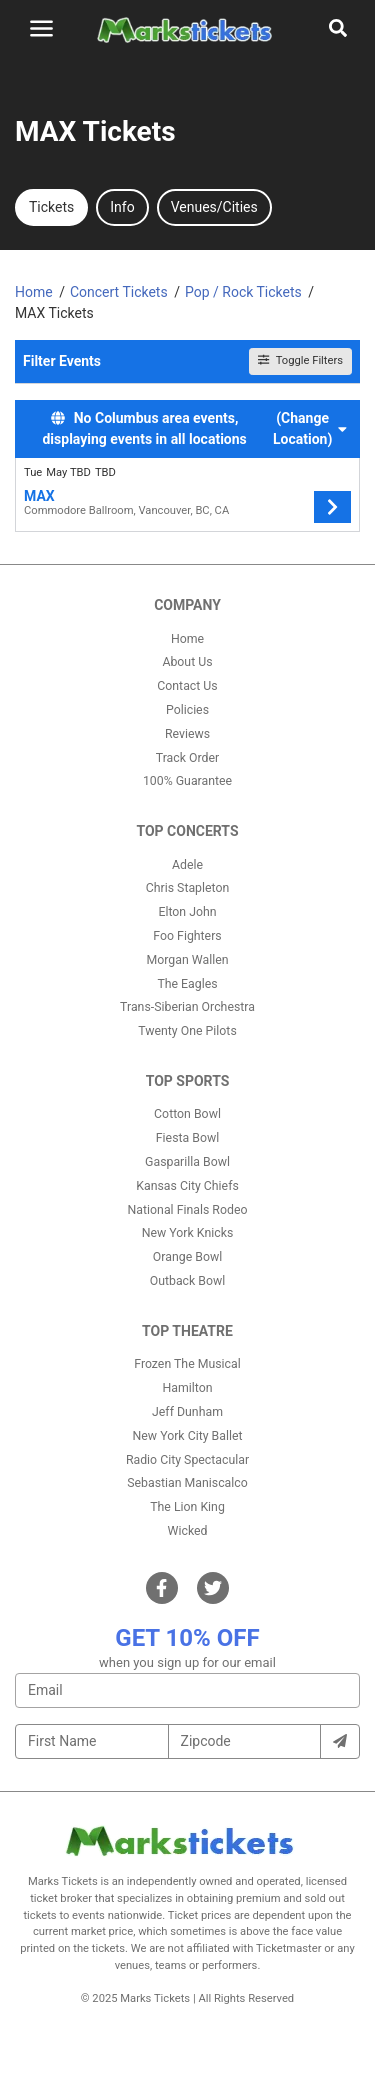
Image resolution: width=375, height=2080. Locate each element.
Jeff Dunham (187, 1412)
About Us (187, 662)
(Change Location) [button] (310, 428)
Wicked (188, 1531)
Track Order (187, 758)
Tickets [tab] (51, 207)
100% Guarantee (187, 781)
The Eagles (187, 984)
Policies (187, 710)
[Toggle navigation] (41, 28)
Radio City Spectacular (187, 1460)
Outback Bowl (188, 1281)
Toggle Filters (300, 360)
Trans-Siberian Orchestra (187, 1007)
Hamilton (188, 1388)
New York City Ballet (188, 1436)
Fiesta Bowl (187, 1138)
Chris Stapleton (188, 888)
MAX (39, 496)
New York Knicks (188, 1233)
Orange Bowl (187, 1257)
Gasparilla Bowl (187, 1162)
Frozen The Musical (187, 1364)
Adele (187, 865)
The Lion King (187, 1507)
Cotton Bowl (187, 1114)
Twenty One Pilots (187, 1031)
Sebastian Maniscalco (187, 1483)
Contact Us (187, 686)
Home (187, 639)
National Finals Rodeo (188, 1210)
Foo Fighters (187, 936)
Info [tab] (122, 207)
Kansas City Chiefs (187, 1186)
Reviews (187, 734)
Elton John (187, 912)
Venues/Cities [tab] (214, 207)
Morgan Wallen (187, 960)
